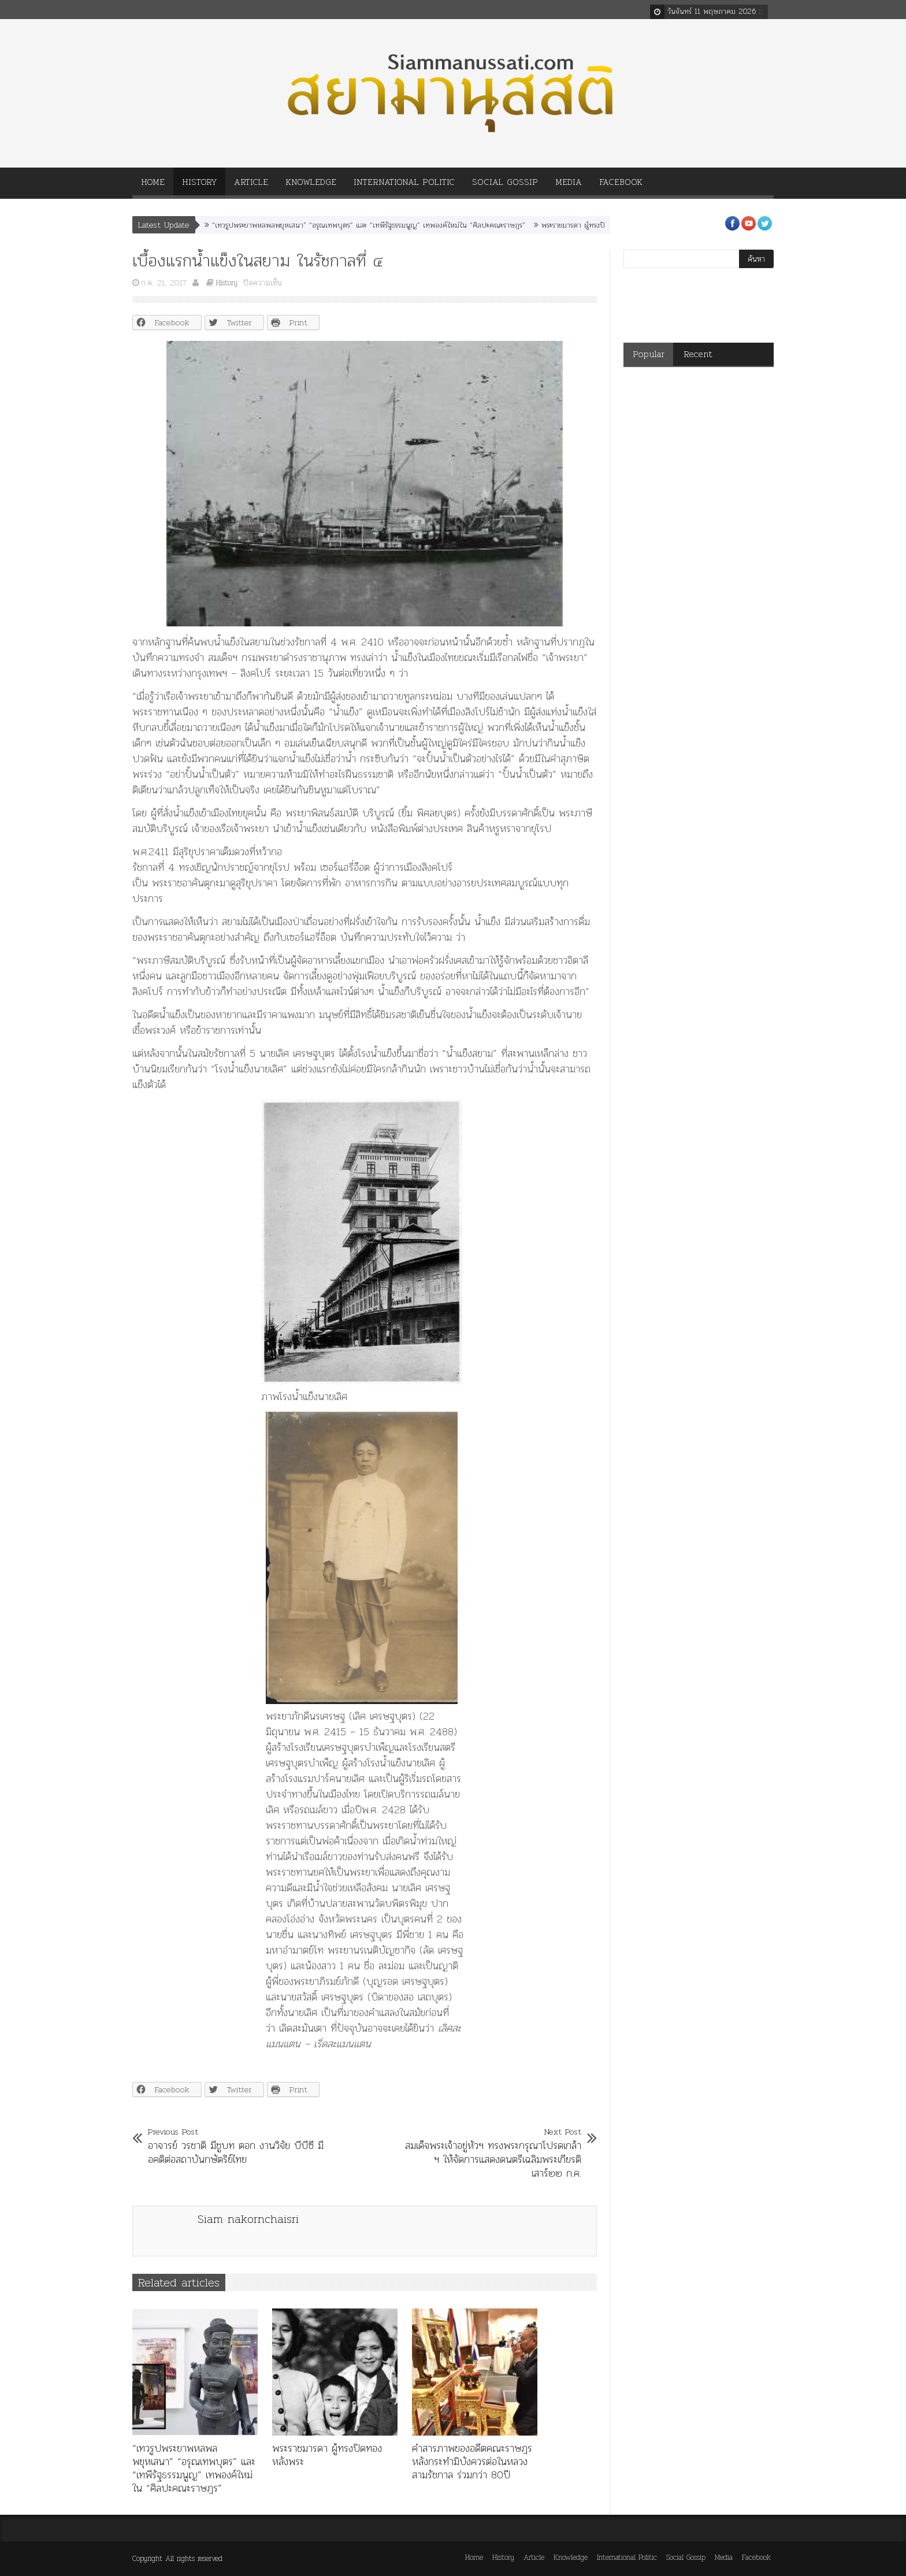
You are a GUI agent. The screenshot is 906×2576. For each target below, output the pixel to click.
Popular (648, 354)
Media (569, 185)
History (199, 185)
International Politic (404, 185)
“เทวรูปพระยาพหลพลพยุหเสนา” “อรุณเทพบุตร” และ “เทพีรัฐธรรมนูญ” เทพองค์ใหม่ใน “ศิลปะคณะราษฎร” (368, 225)
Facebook (621, 185)
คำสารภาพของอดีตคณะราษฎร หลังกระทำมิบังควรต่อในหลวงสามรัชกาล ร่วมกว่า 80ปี (472, 2461)
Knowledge (311, 185)
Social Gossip (505, 185)
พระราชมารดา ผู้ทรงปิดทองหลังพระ (593, 225)
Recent (698, 354)
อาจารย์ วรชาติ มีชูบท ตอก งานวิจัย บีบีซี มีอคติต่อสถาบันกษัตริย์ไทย (236, 2145)
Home (152, 185)
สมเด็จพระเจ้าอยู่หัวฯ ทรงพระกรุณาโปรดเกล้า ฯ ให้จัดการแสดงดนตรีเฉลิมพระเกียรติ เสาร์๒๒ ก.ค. (492, 2152)
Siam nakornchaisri (248, 2219)
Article (251, 185)
